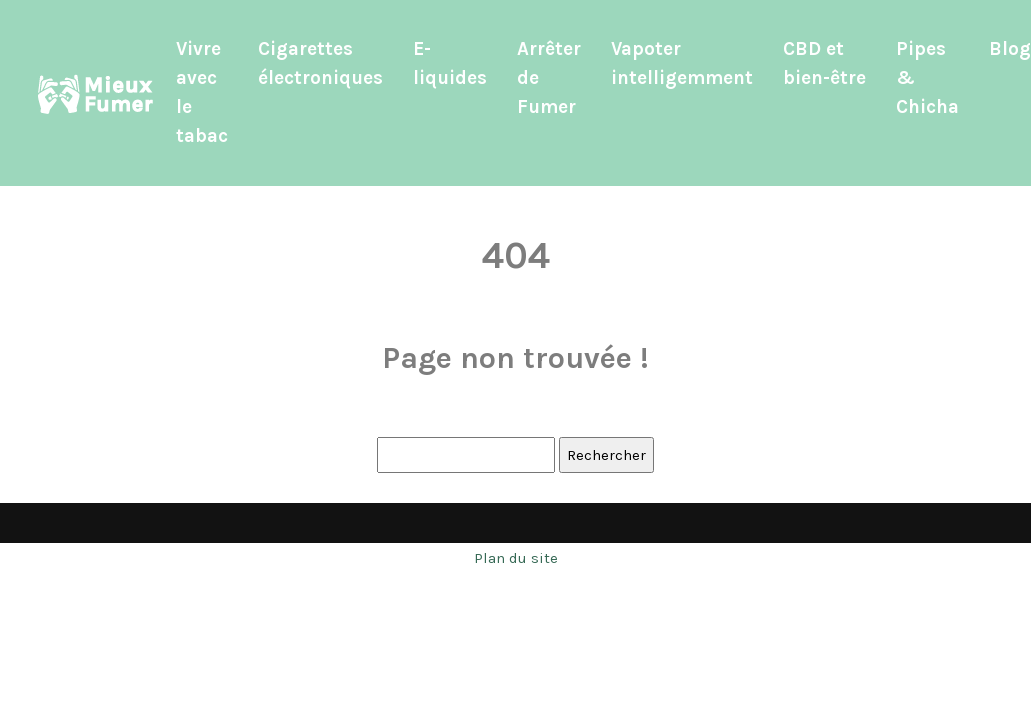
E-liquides (450, 63)
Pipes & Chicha (927, 78)
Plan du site (516, 558)
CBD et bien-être (824, 63)
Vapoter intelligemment (682, 63)
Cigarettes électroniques (320, 63)
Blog (1010, 49)
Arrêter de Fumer (549, 78)
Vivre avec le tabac (202, 92)
